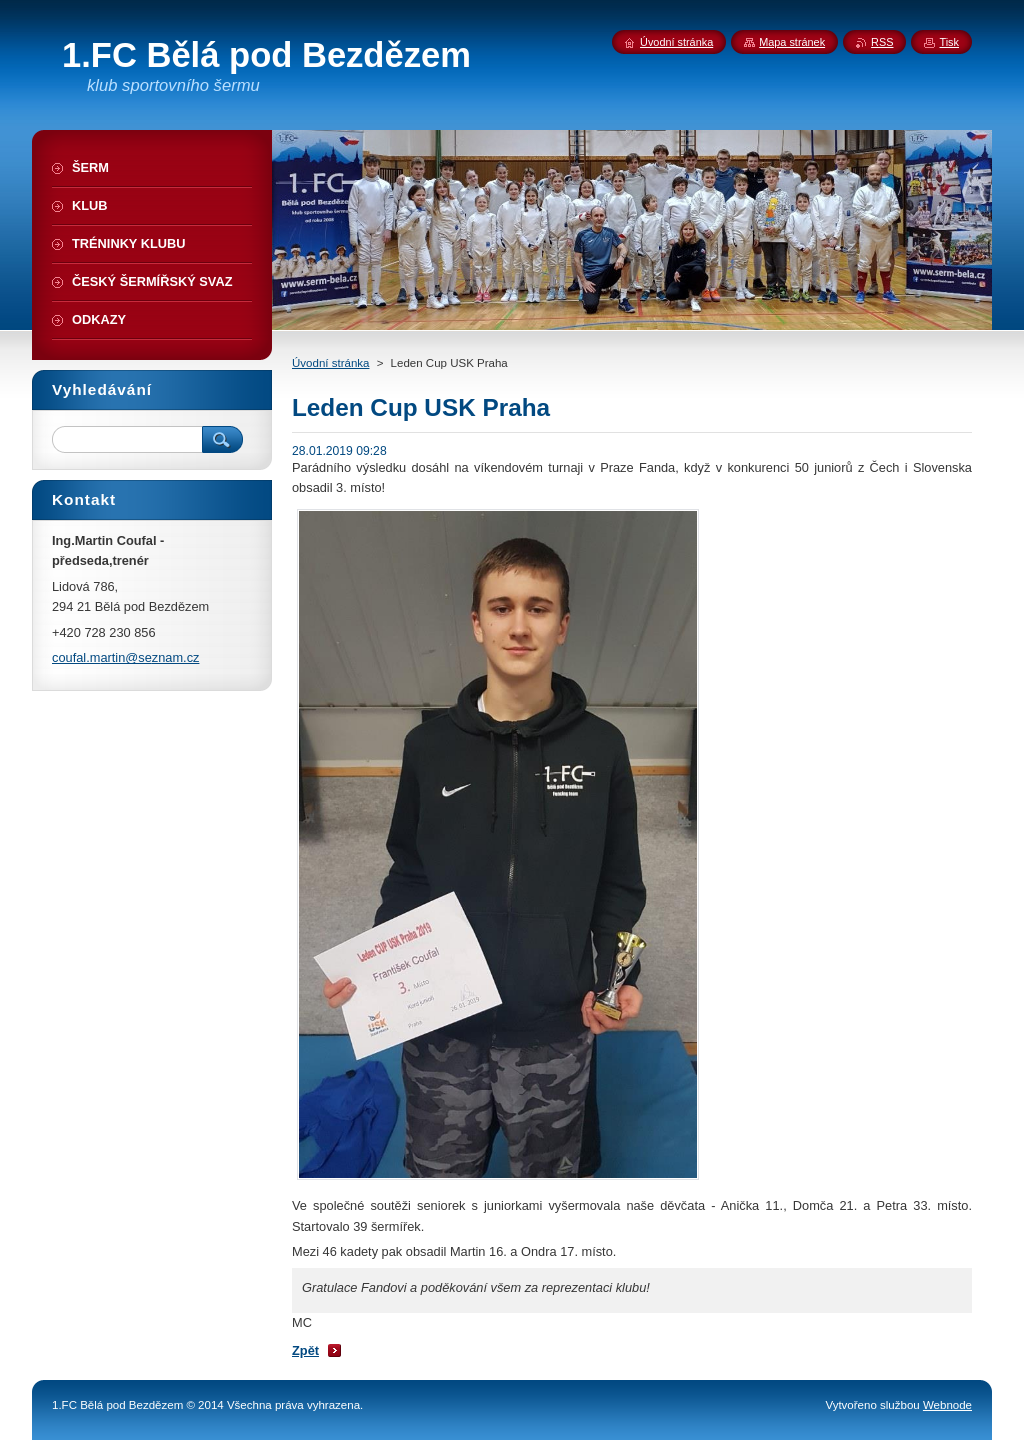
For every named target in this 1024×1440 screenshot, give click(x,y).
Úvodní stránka (330, 363)
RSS (882, 42)
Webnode (947, 1405)
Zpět (305, 1350)
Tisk (949, 42)
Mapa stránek (792, 42)
